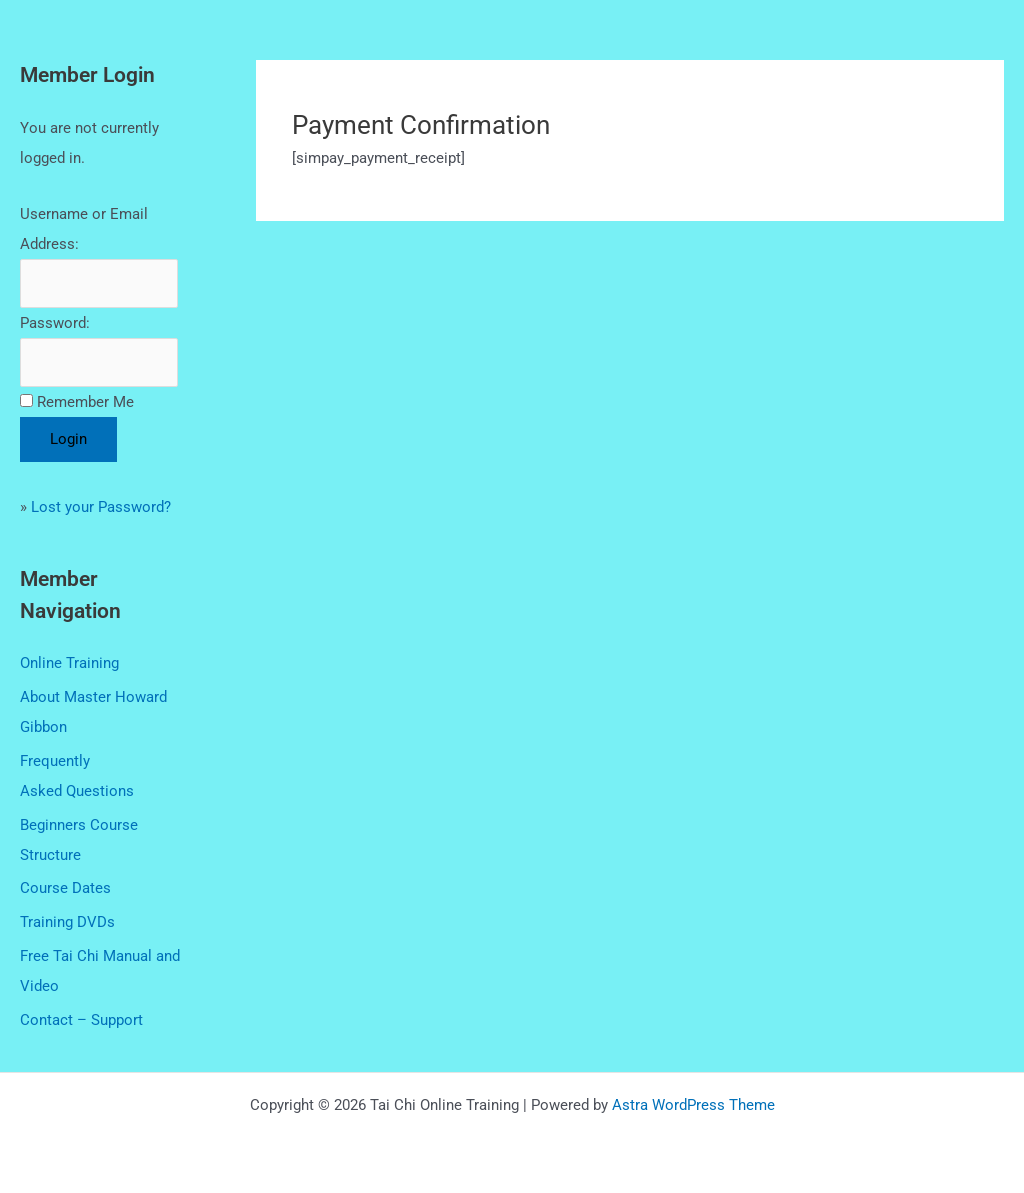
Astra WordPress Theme (693, 1105)
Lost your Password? (101, 507)
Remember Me (85, 402)
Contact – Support (81, 1020)
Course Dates (65, 888)
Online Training (69, 663)
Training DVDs (67, 922)
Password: (55, 323)
